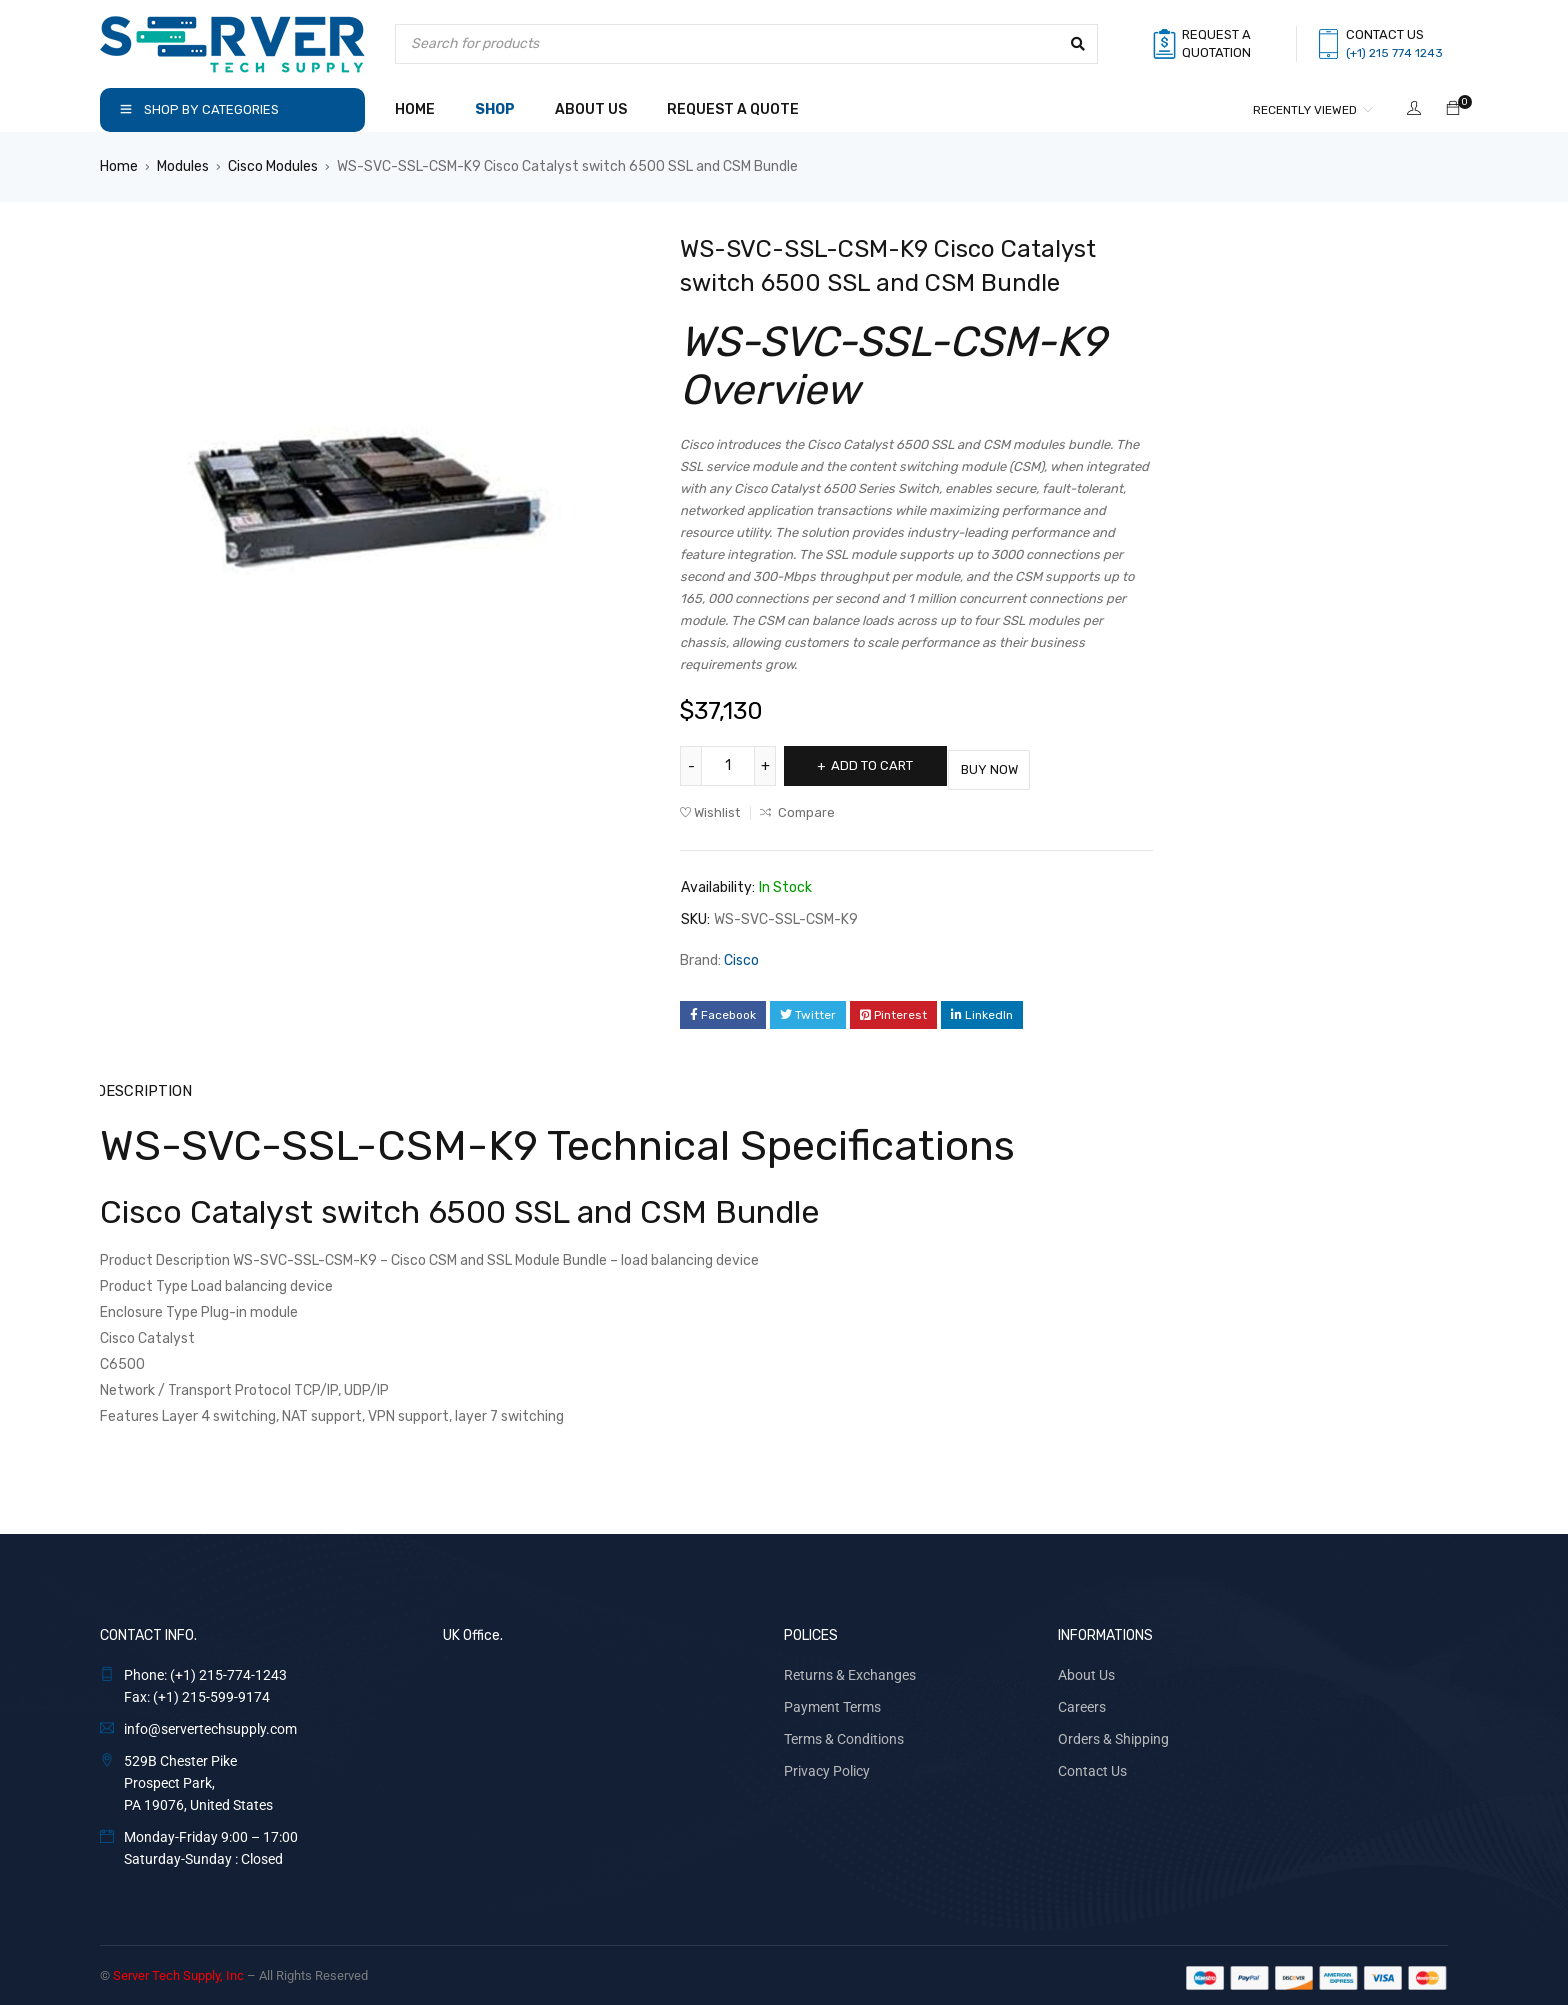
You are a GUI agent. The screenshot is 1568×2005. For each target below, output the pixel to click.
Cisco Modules (273, 166)
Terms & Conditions (844, 1734)
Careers (1082, 1702)
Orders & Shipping (1113, 1734)
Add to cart (882, 765)
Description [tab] (143, 1086)
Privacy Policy (827, 1766)
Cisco (741, 956)
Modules (183, 166)
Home (119, 166)
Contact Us (1092, 1766)
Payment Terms (832, 1702)
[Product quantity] (730, 766)
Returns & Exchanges (850, 1670)
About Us (1086, 1670)
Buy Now (1019, 765)
